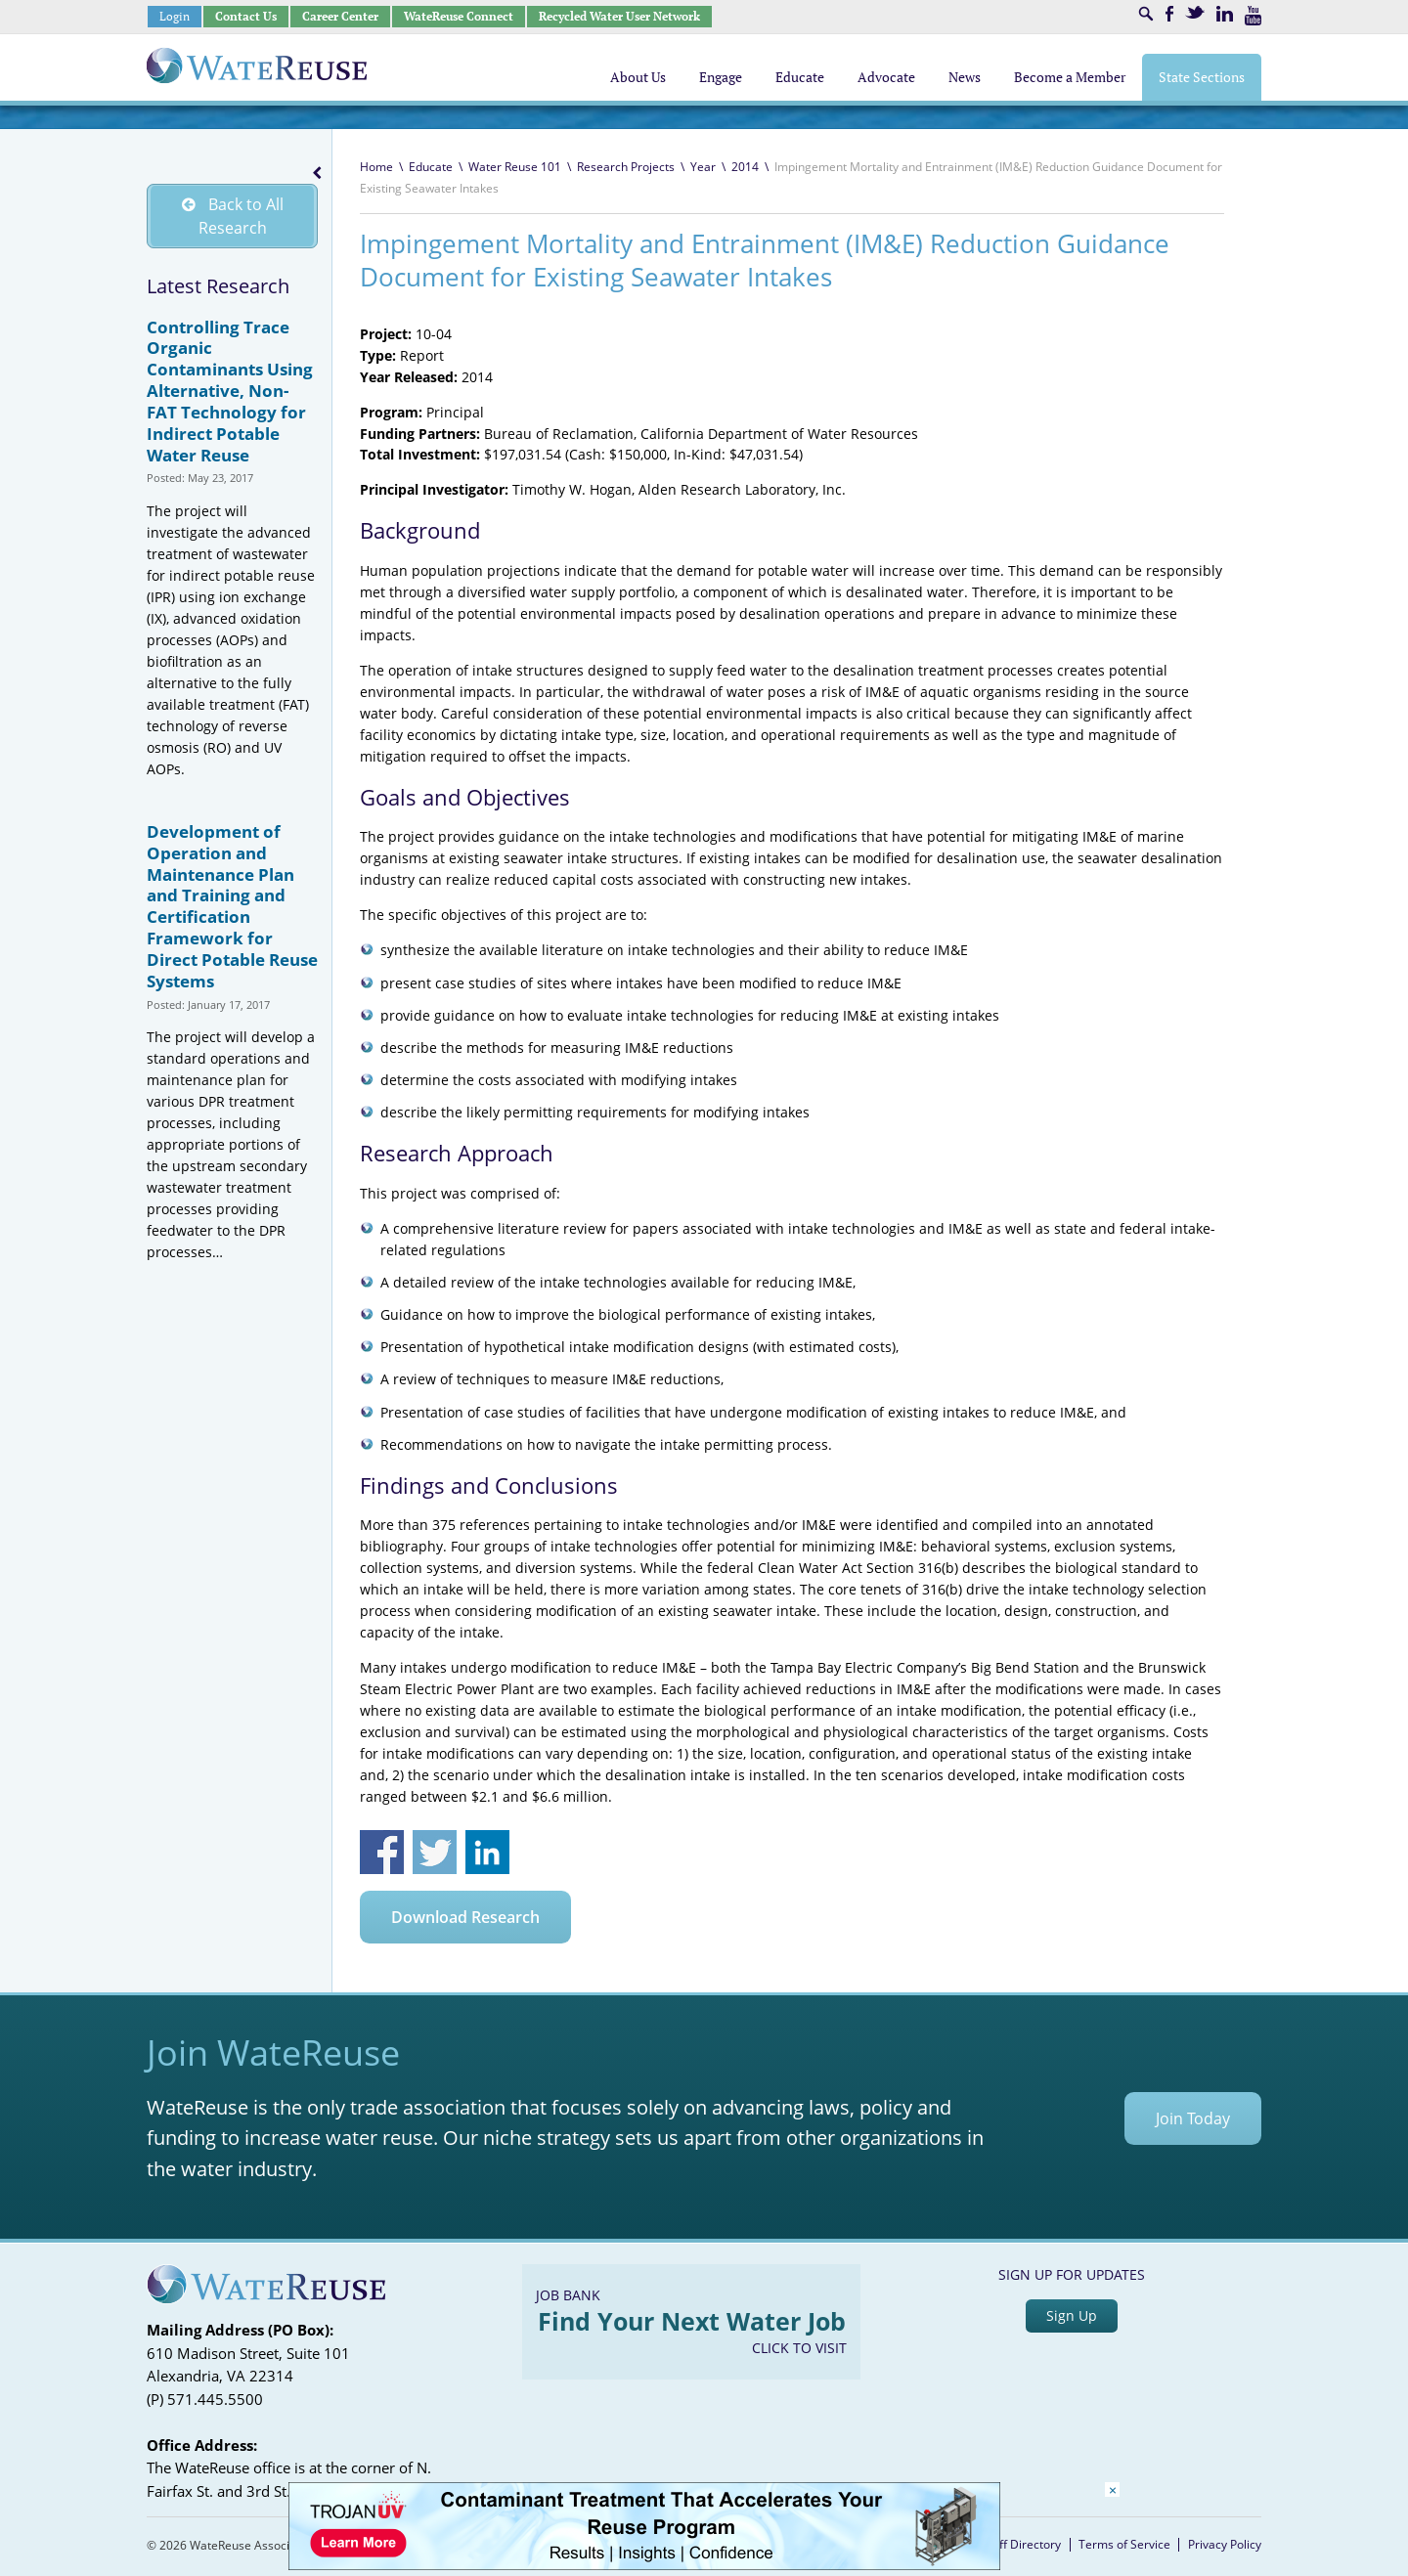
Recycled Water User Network (619, 16)
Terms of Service (1124, 2544)
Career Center (340, 16)
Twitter (1195, 12)
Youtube (1253, 15)
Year (703, 166)
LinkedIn (1224, 14)
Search (1146, 14)
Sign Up (1071, 2315)
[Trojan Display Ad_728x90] (644, 2564)
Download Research (465, 1917)
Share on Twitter (435, 1852)
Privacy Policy (1224, 2544)
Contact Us (246, 16)
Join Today (1193, 2118)
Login (174, 16)
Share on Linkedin (487, 1852)
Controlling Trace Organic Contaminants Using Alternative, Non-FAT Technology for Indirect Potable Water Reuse (230, 391)
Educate (431, 166)
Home (376, 166)
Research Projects (626, 166)
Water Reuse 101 (514, 166)
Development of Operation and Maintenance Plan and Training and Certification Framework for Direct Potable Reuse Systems (232, 906)
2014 (745, 166)
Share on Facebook (382, 1852)
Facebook (1169, 14)
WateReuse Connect (458, 16)
